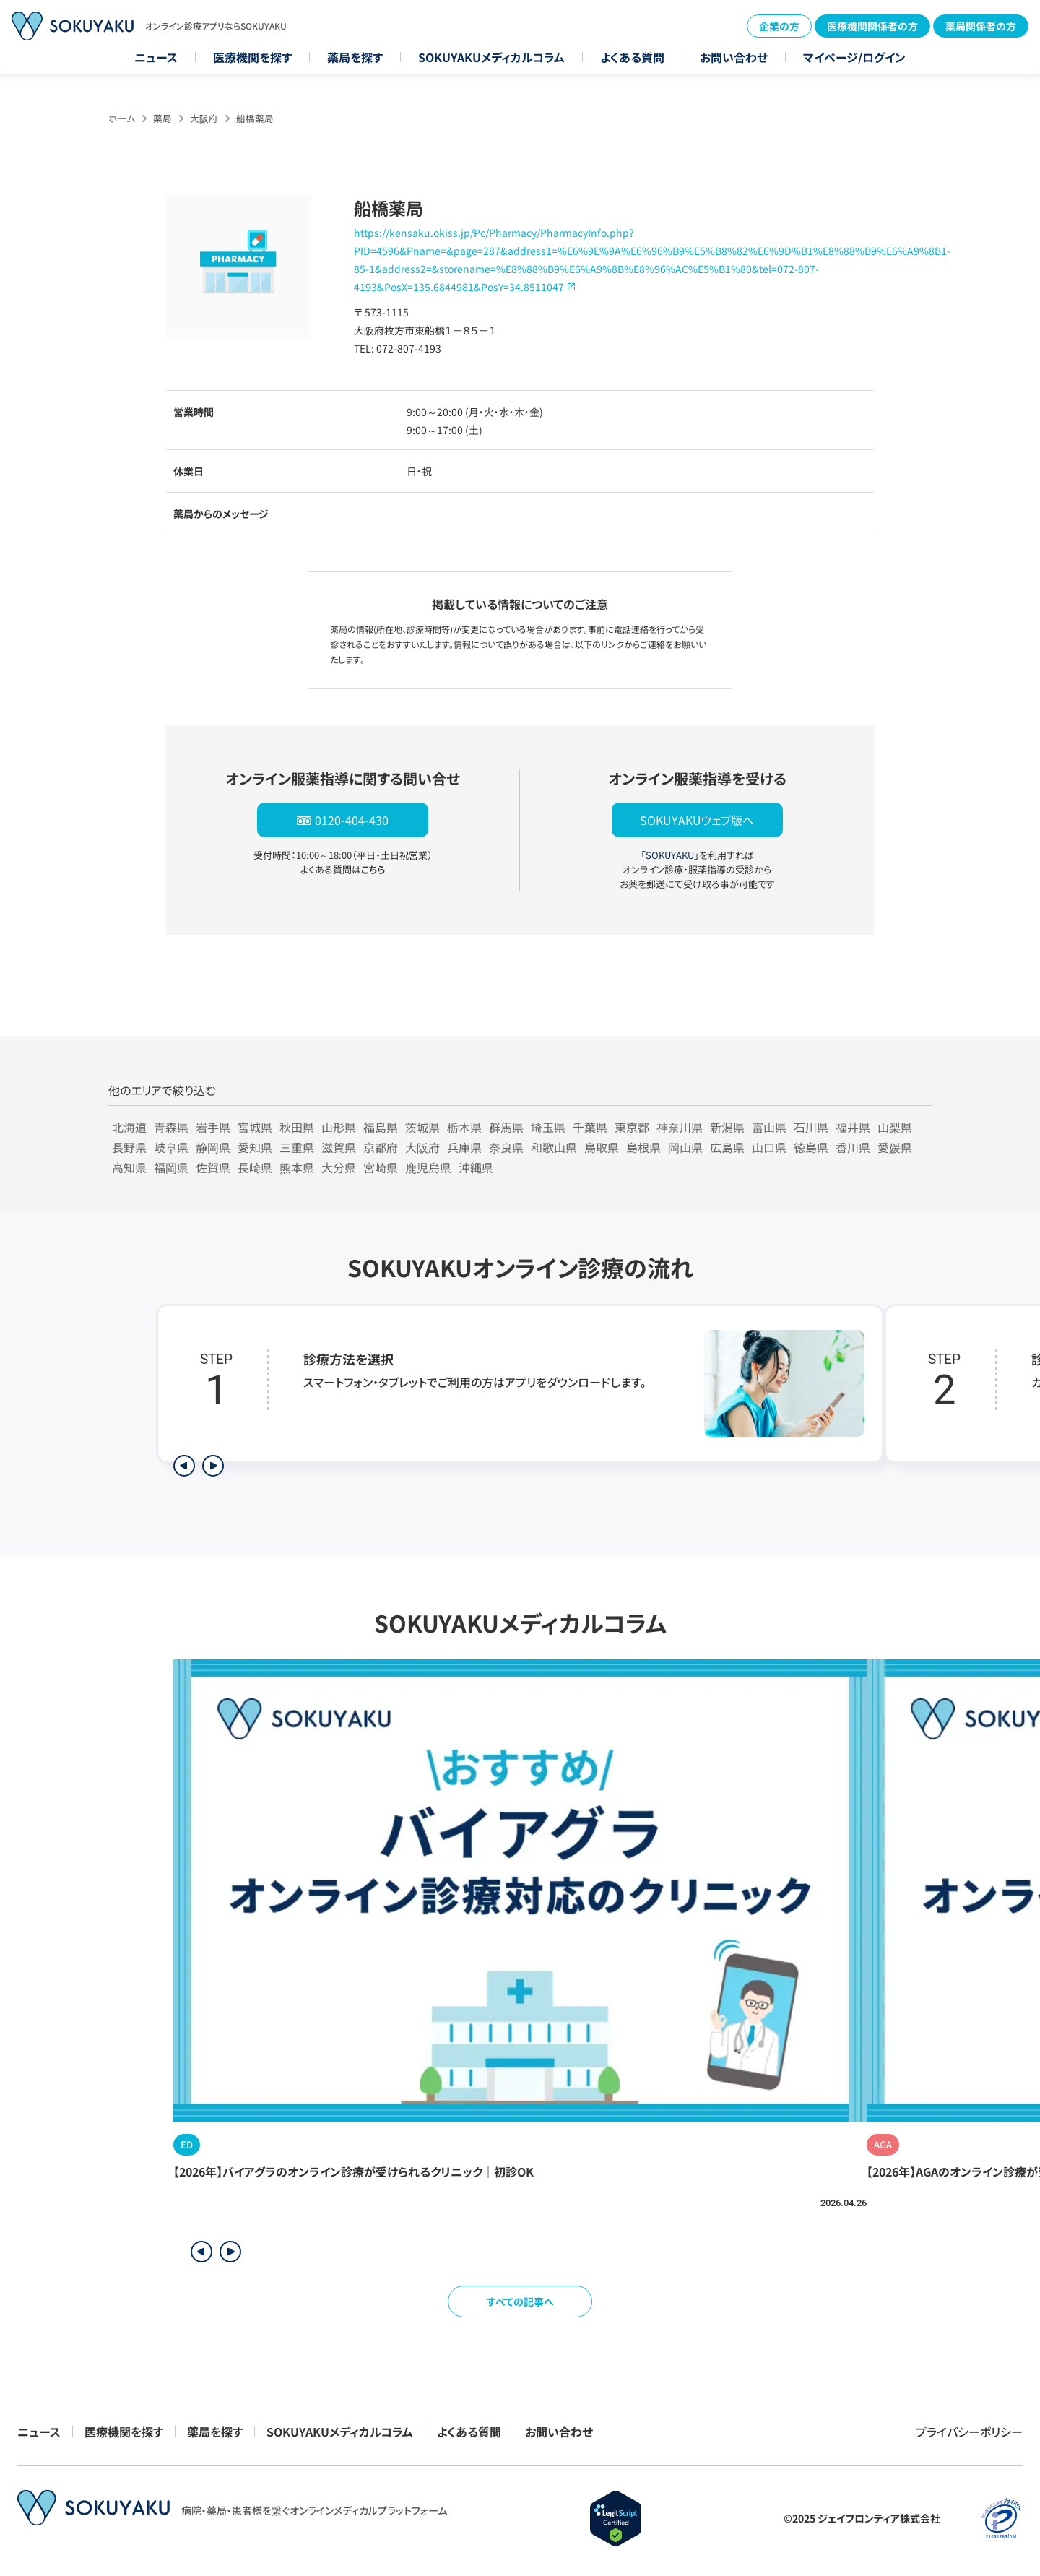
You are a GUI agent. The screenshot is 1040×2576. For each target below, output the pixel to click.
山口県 (769, 1147)
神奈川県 (679, 1127)
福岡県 (171, 1167)
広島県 (727, 1147)
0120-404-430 (352, 820)
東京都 (632, 1127)
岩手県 (213, 1127)
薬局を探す (355, 57)
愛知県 (255, 1147)
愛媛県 (895, 1147)
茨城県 (422, 1127)
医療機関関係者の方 (872, 26)
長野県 (129, 1147)
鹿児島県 (428, 1167)
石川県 (811, 1127)
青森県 (171, 1127)
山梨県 (895, 1127)
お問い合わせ (734, 57)
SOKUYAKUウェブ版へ (697, 820)
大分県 (338, 1167)
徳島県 (811, 1147)
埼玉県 (548, 1127)
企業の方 (779, 26)
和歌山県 (554, 1147)
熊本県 (297, 1167)
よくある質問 (632, 57)
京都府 (380, 1147)
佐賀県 (213, 1167)
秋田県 (297, 1127)
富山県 (769, 1127)
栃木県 (464, 1127)
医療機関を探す (252, 57)
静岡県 (213, 1147)
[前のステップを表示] (184, 1466)
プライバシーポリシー (969, 2431)
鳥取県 (601, 1147)
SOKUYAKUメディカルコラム (491, 57)
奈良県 (506, 1147)
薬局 (162, 118)
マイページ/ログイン (854, 57)
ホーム (121, 118)
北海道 (129, 1127)
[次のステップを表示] (213, 1466)
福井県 (853, 1127)
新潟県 (727, 1127)
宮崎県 (380, 1167)
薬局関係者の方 (980, 26)
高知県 (129, 1167)
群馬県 (506, 1127)
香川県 (853, 1147)
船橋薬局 (255, 118)
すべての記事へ (520, 2301)
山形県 (338, 1127)
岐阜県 (171, 1147)
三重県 (297, 1147)
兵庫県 (464, 1147)
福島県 (380, 1127)
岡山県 (685, 1147)
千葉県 (590, 1127)
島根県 (643, 1147)
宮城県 (255, 1127)
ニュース (156, 57)
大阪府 (204, 118)
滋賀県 (338, 1147)
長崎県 (255, 1167)
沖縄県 (476, 1167)
